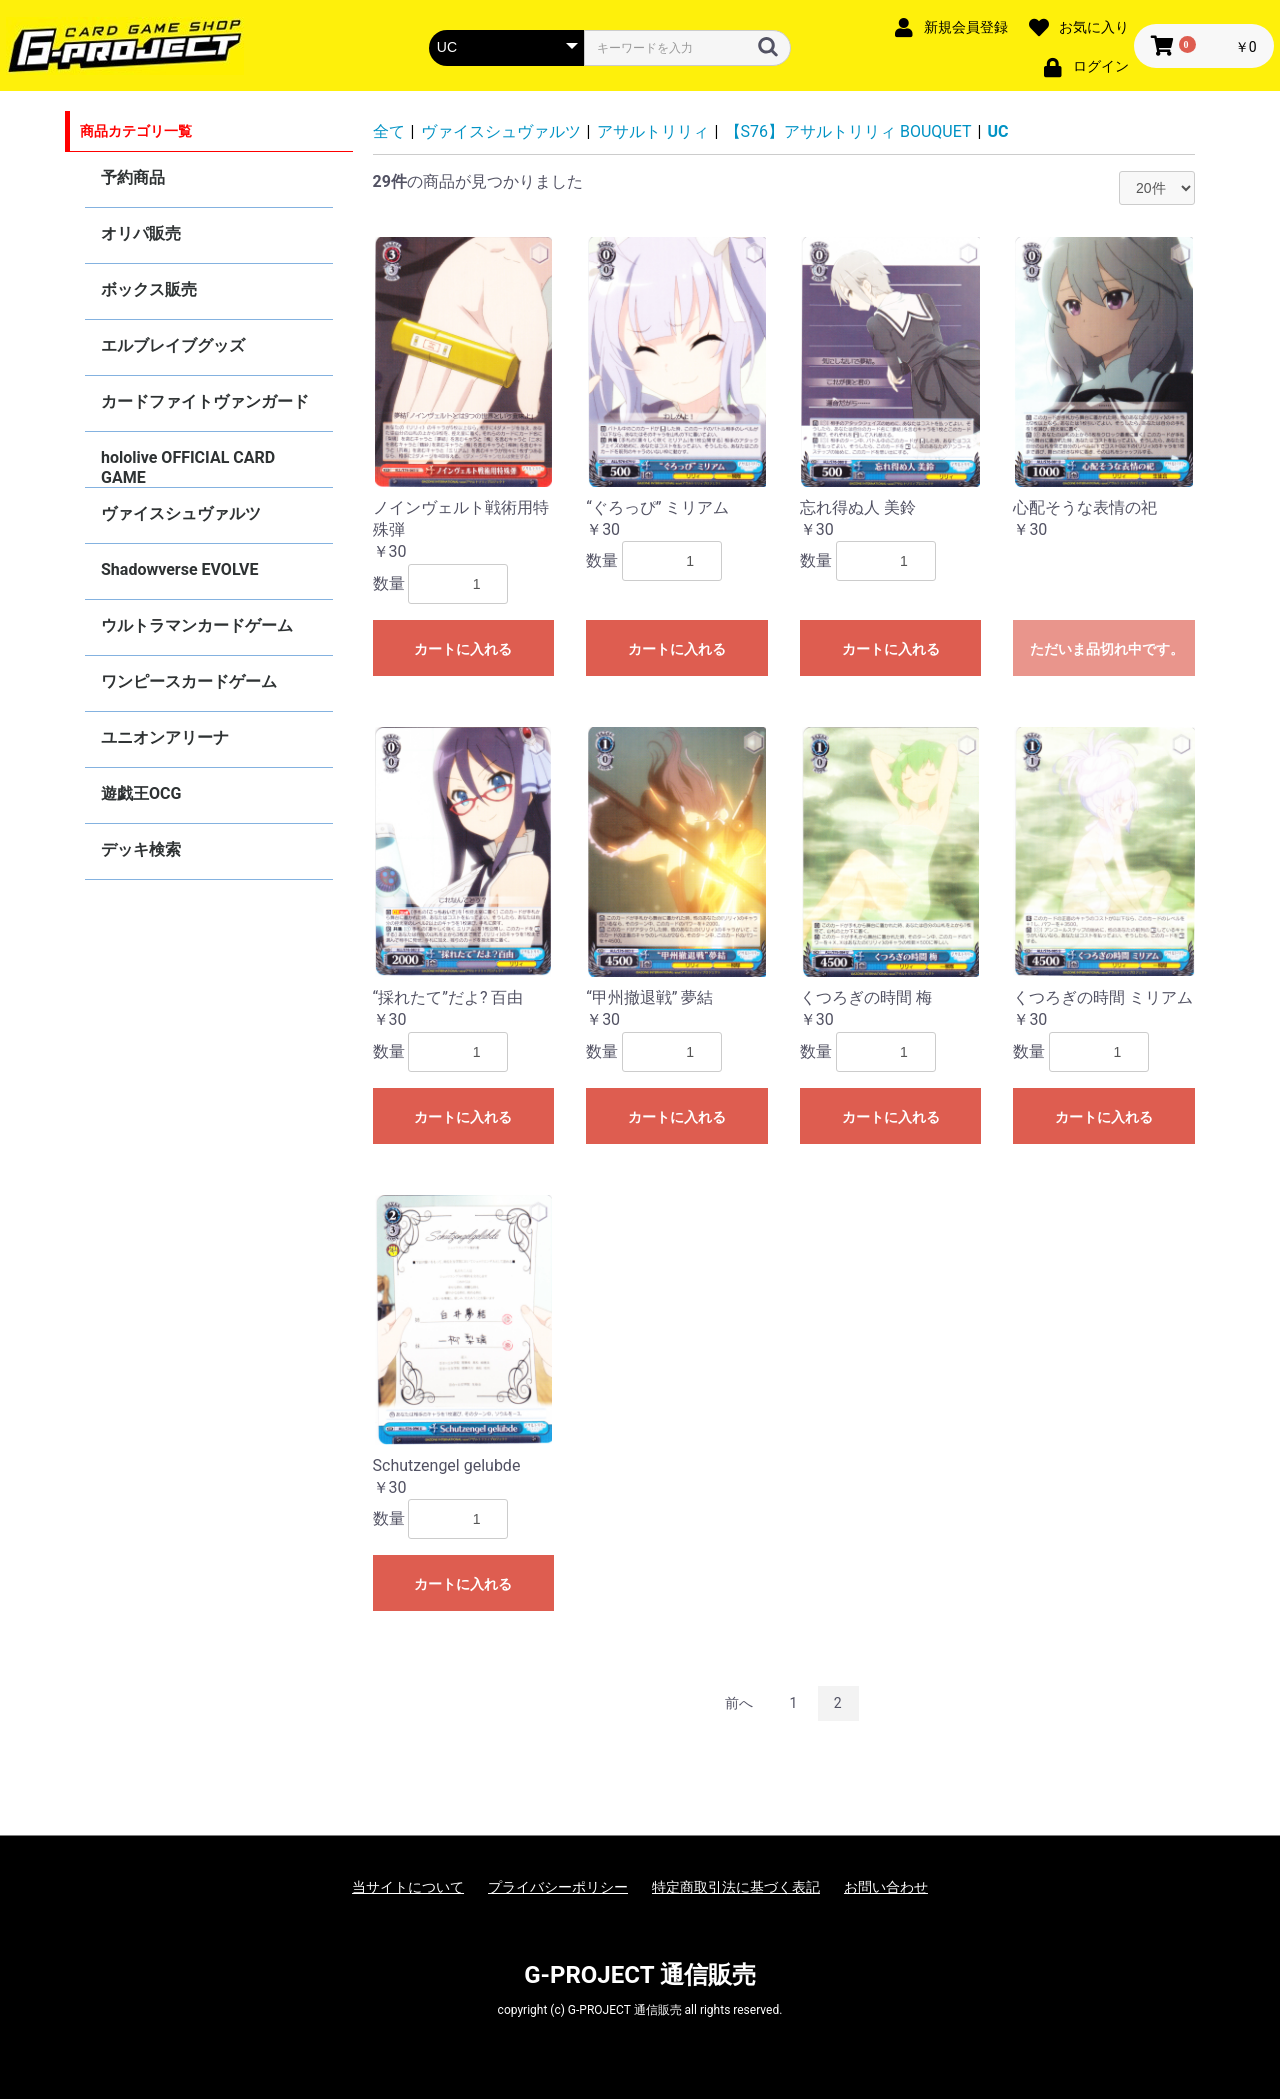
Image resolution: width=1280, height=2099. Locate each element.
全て (389, 131)
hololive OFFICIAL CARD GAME (188, 467)
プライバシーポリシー (558, 1887)
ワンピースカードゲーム (189, 681)
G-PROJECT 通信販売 (640, 1975)
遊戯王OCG (141, 793)
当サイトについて (408, 1887)
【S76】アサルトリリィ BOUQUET (848, 131)
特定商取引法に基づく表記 (736, 1887)
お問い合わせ (886, 1887)
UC (997, 131)
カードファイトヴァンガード (205, 401)
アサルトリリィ (653, 131)
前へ (739, 1703)
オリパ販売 (141, 233)
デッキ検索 (141, 849)
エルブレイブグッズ (173, 345)
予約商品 (133, 177)
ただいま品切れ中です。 (1107, 649)
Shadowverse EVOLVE (179, 569)
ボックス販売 (149, 289)
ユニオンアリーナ (165, 737)
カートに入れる (463, 649)
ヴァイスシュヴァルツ (181, 513)
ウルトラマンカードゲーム (197, 625)
